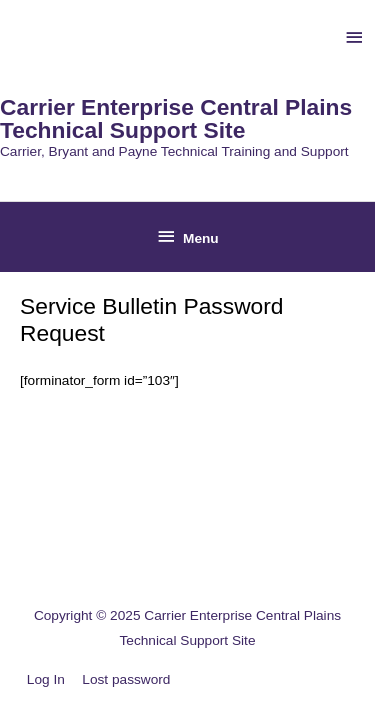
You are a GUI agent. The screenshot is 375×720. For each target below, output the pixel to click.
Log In (46, 679)
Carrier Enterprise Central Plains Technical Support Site (176, 118)
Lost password (126, 679)
